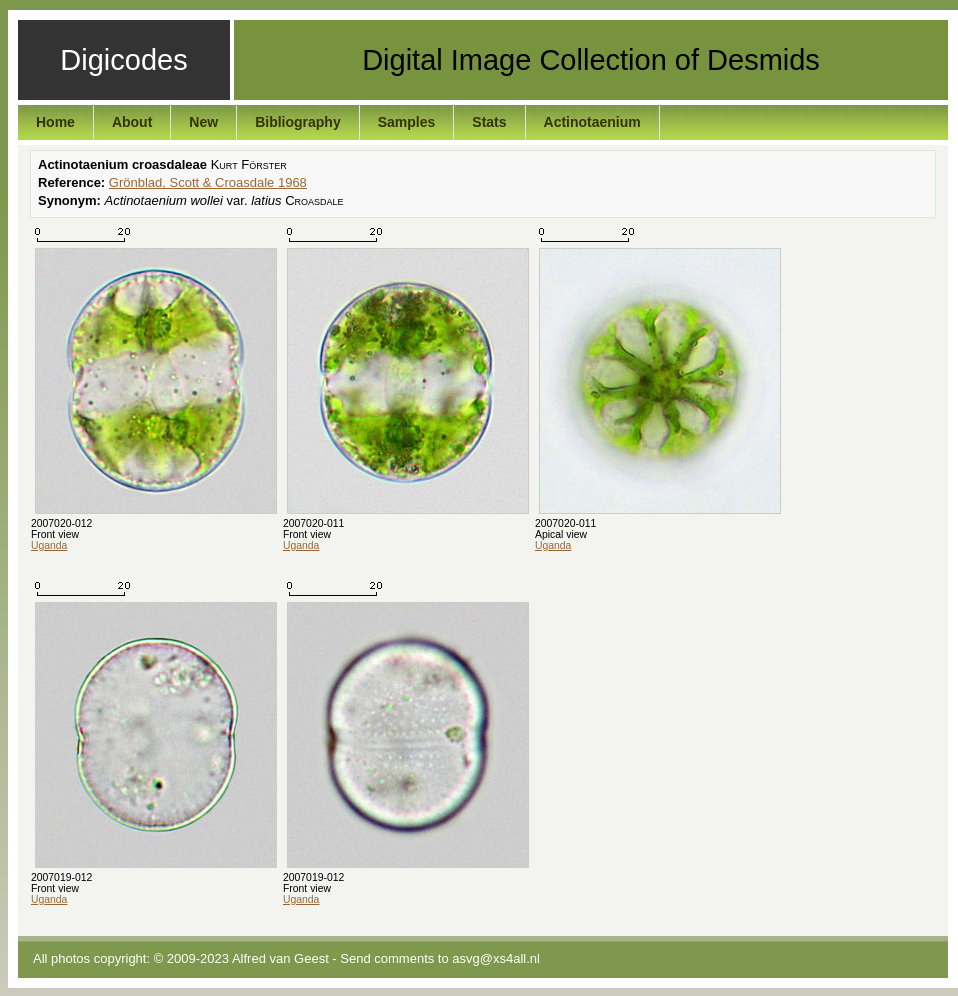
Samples (407, 122)
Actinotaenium (592, 122)
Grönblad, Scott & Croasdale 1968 (208, 182)
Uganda (49, 545)
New (203, 122)
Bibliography (298, 122)
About (132, 122)
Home (55, 122)
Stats (489, 122)
